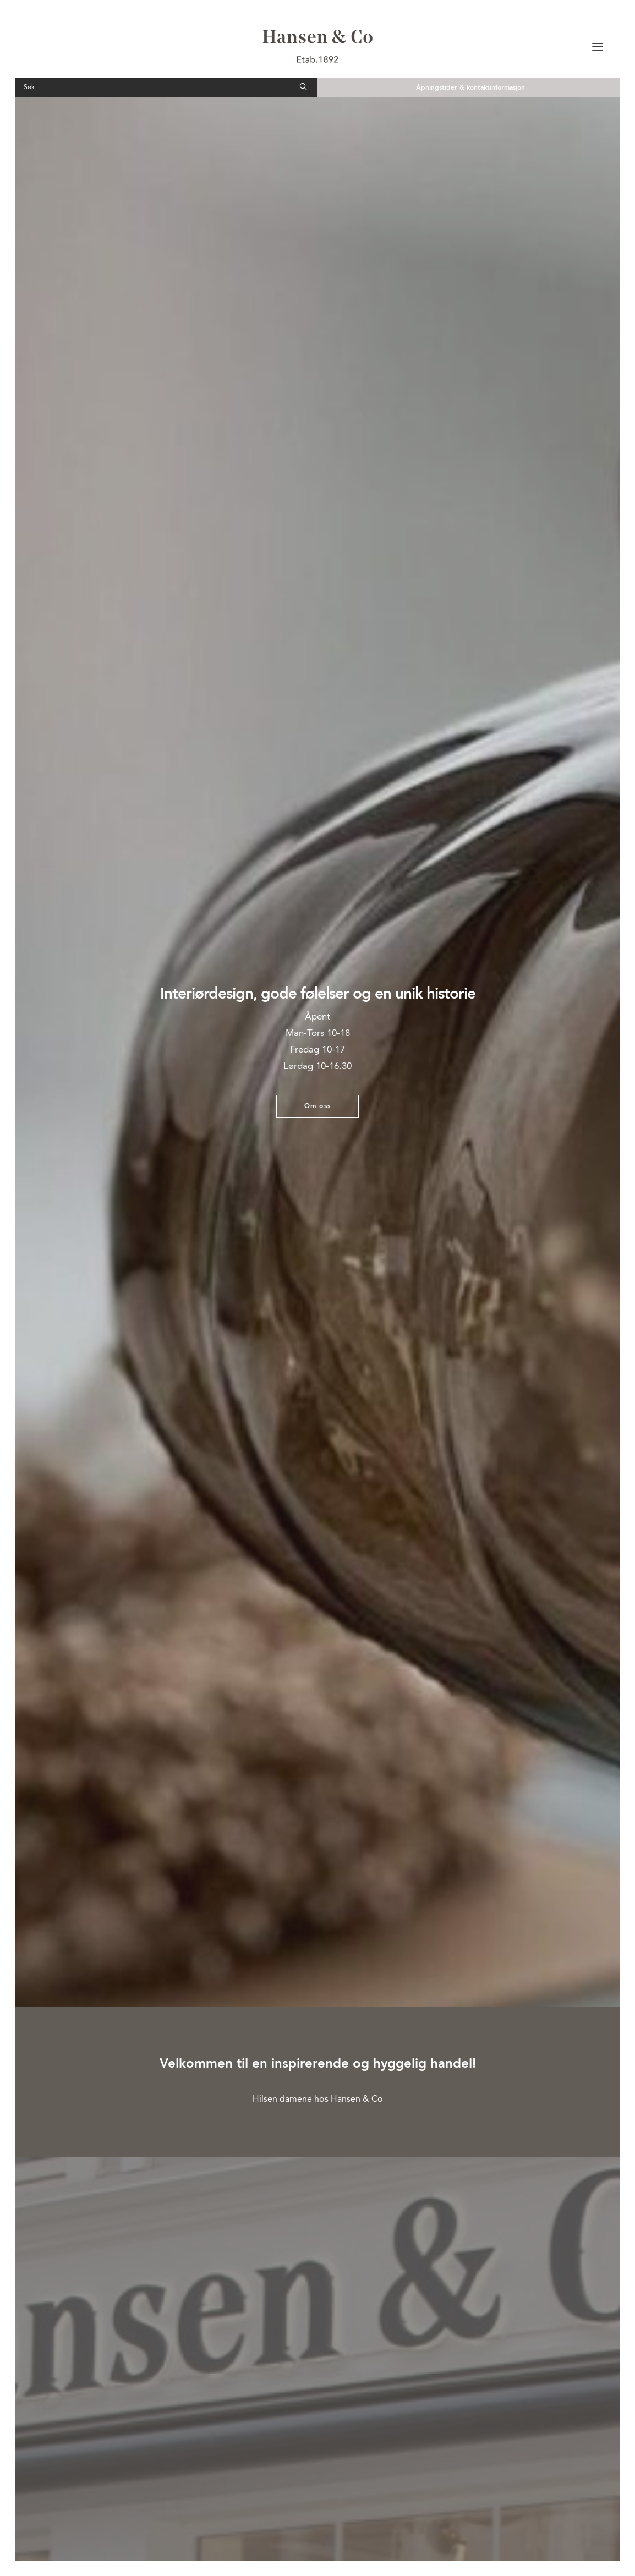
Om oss (317, 1106)
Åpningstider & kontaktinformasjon (470, 88)
